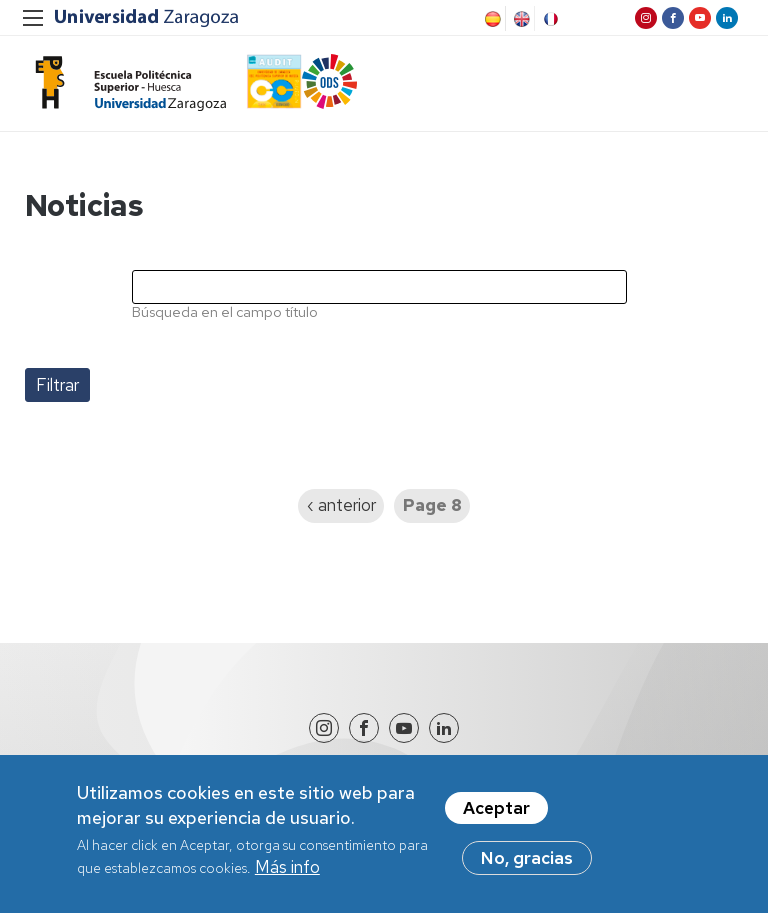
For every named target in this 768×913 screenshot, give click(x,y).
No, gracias (527, 866)
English (520, 19)
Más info (287, 875)
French (549, 19)
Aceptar (496, 816)
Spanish (491, 19)
